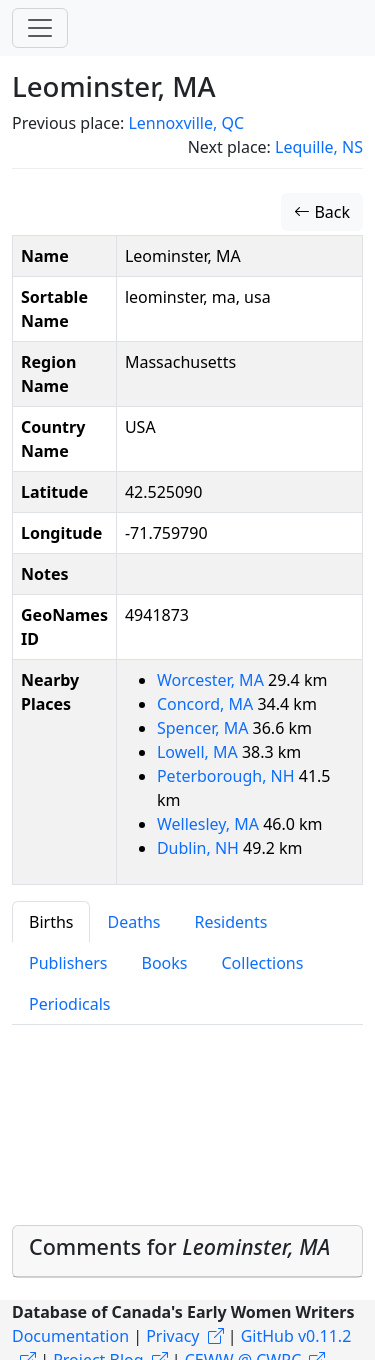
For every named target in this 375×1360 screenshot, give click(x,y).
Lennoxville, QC (186, 123)
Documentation (70, 1336)
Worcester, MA (212, 680)
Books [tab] (165, 963)
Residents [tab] (230, 922)
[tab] (187, 1251)
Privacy (172, 1336)
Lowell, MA (199, 752)
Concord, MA (207, 704)
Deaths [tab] (133, 922)
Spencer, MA (205, 728)
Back (322, 212)
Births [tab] (51, 922)
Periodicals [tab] (70, 1004)
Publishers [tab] (68, 963)
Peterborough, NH (228, 776)
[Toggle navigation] (40, 28)
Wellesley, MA (210, 824)
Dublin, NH (200, 848)
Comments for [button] (179, 1246)
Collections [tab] (262, 963)
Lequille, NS (319, 147)
